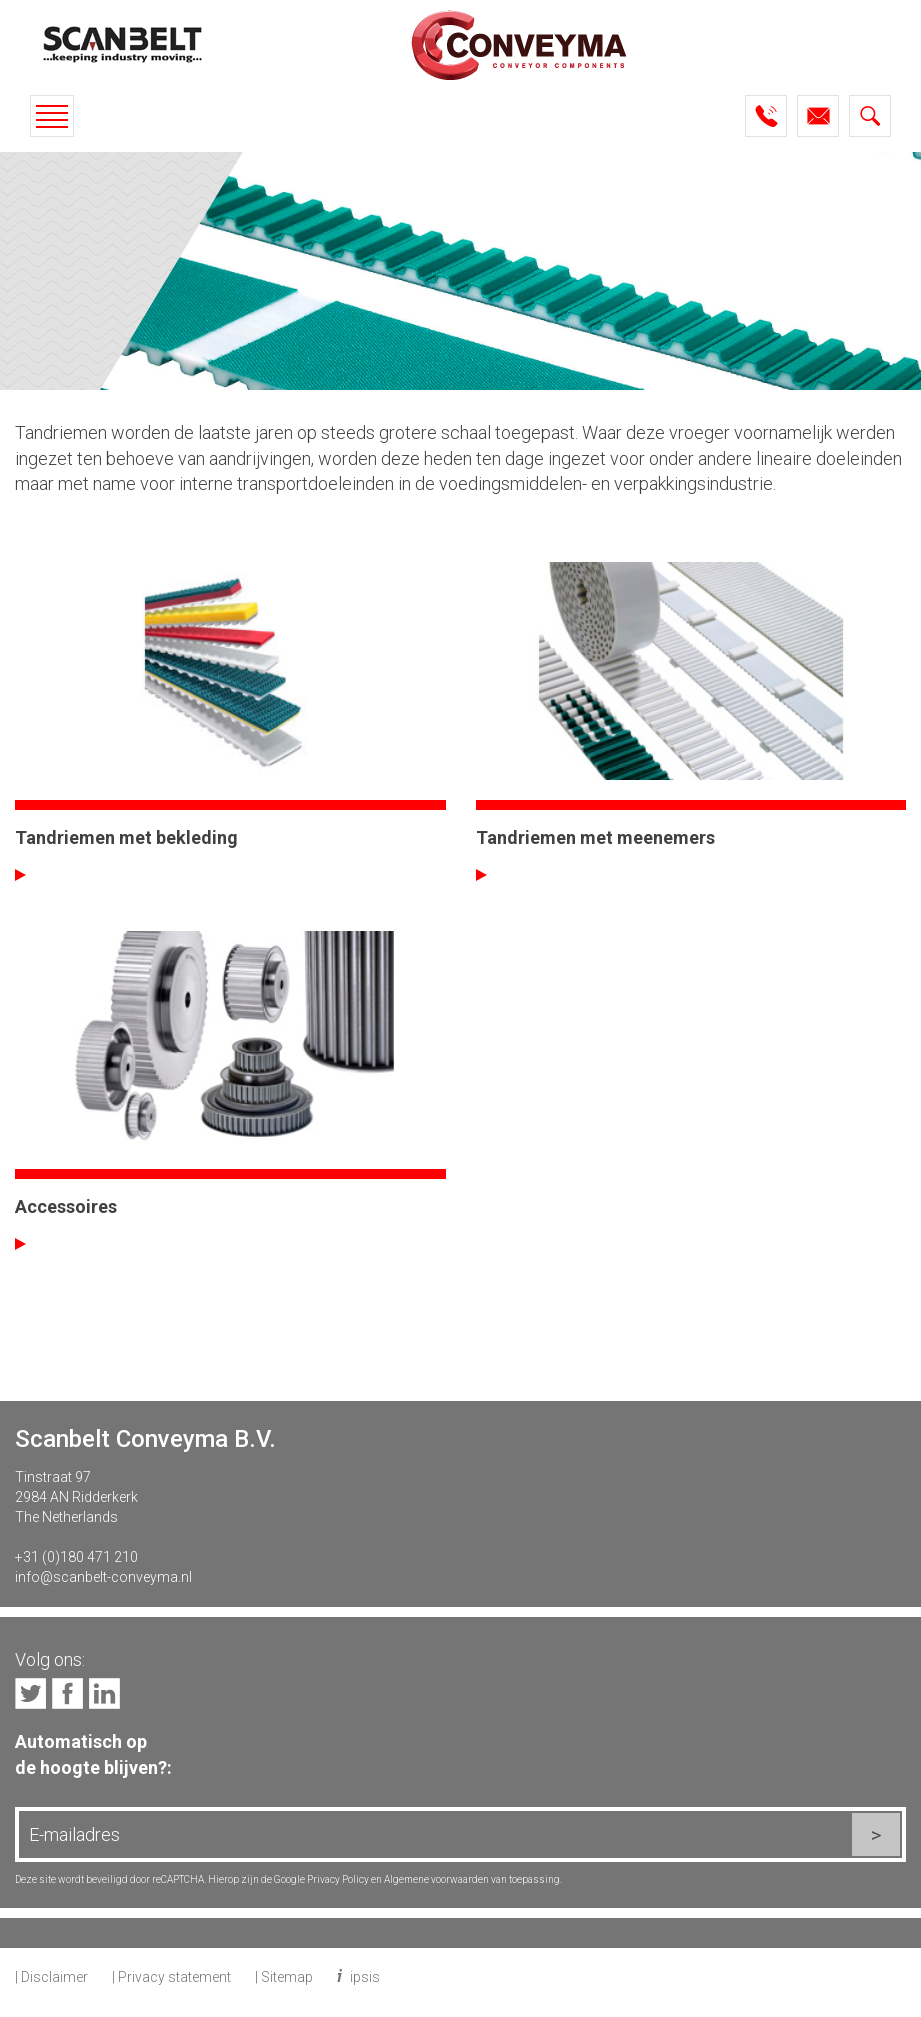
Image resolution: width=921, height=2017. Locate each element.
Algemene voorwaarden (436, 1879)
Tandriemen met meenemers (595, 837)
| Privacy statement (171, 1977)
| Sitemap (284, 1977)
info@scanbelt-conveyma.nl (103, 1577)
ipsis (365, 1977)
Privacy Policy (338, 1879)
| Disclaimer (51, 1977)
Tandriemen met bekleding (126, 837)
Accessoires (66, 1206)
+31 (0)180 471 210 (76, 1557)
